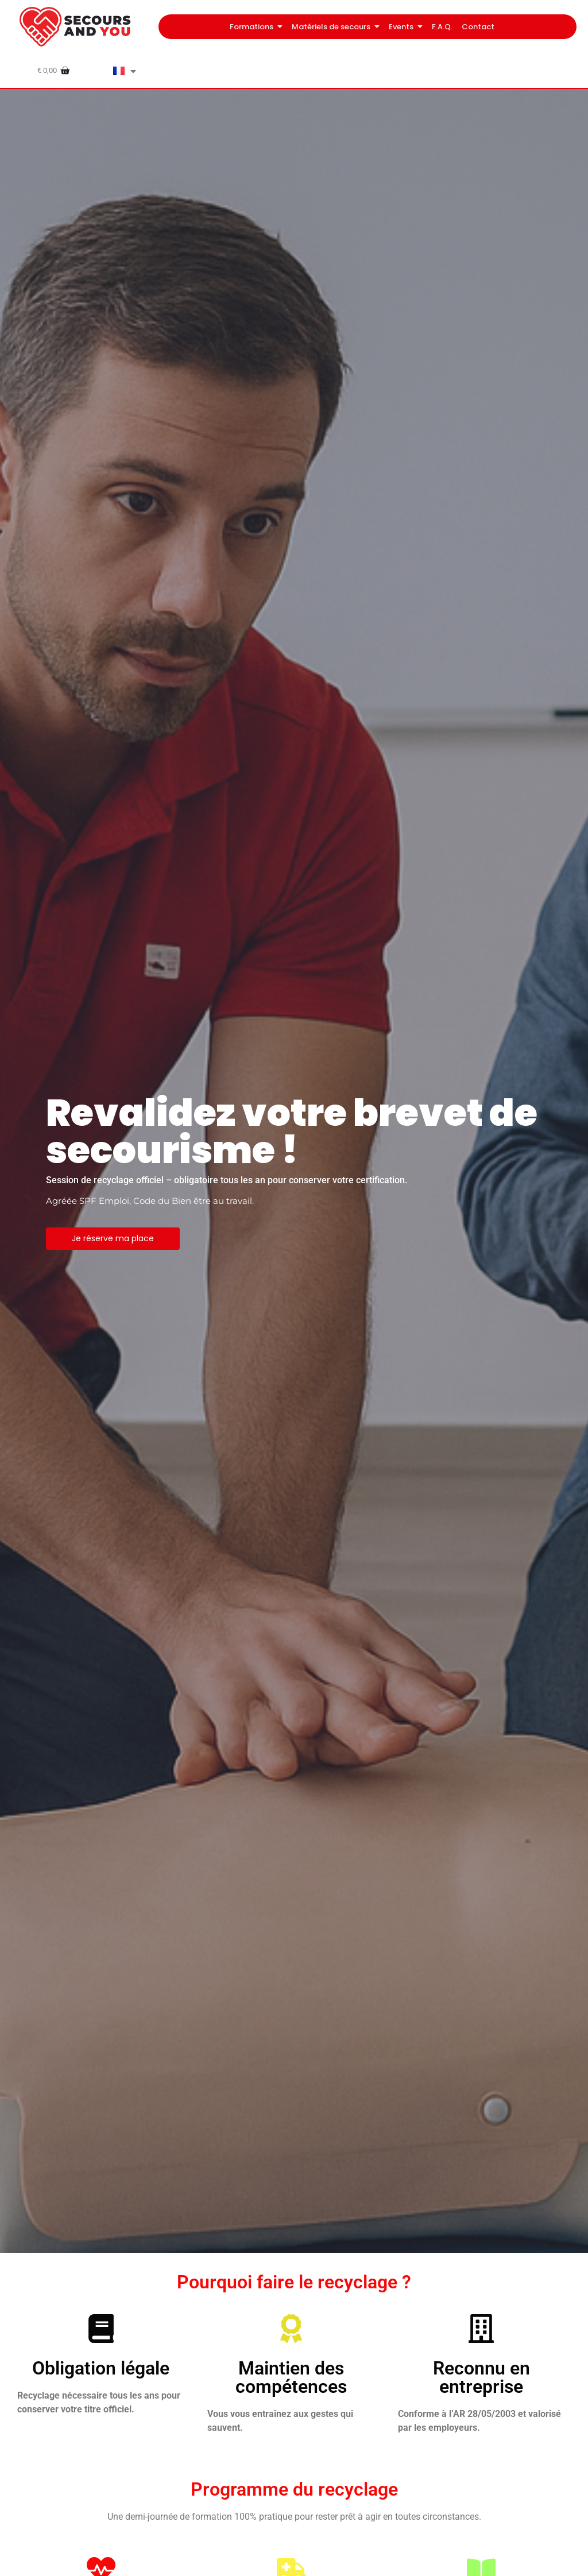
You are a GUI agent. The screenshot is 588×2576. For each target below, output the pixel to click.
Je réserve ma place (113, 1238)
